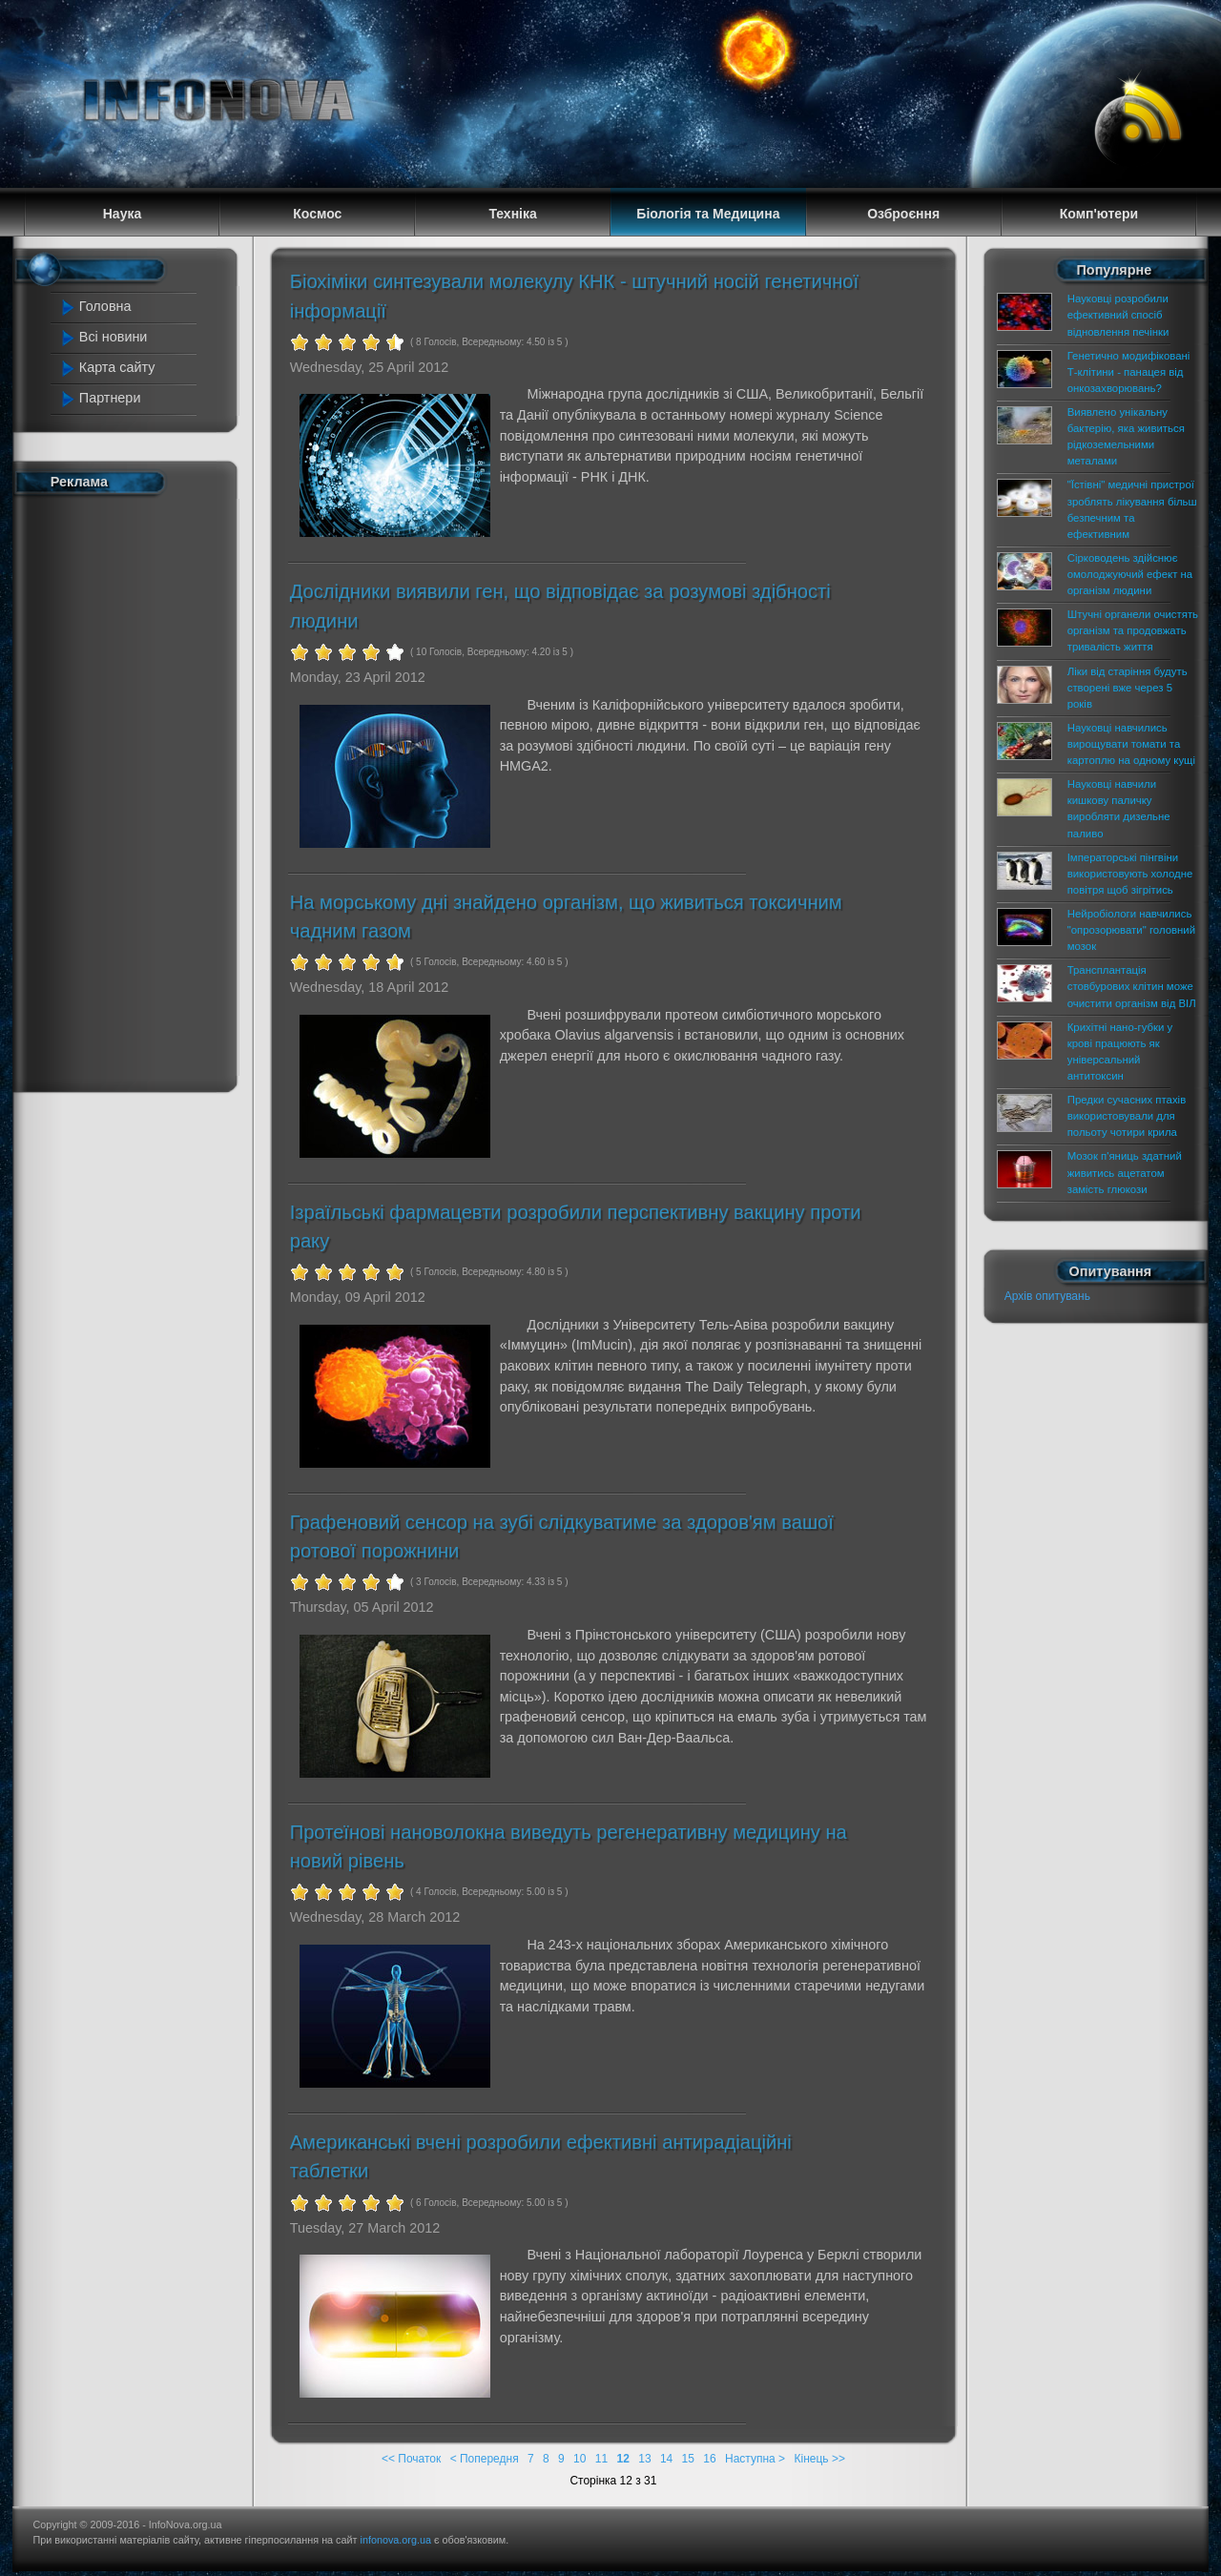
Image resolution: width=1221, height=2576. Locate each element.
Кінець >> (819, 2458)
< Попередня (484, 2458)
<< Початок (411, 2458)
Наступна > (755, 2458)
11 (601, 2458)
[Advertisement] (135, 790)
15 (688, 2458)
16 (709, 2458)
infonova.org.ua (396, 2539)
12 (623, 2458)
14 (666, 2458)
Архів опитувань (1047, 1296)
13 (644, 2458)
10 (579, 2458)
